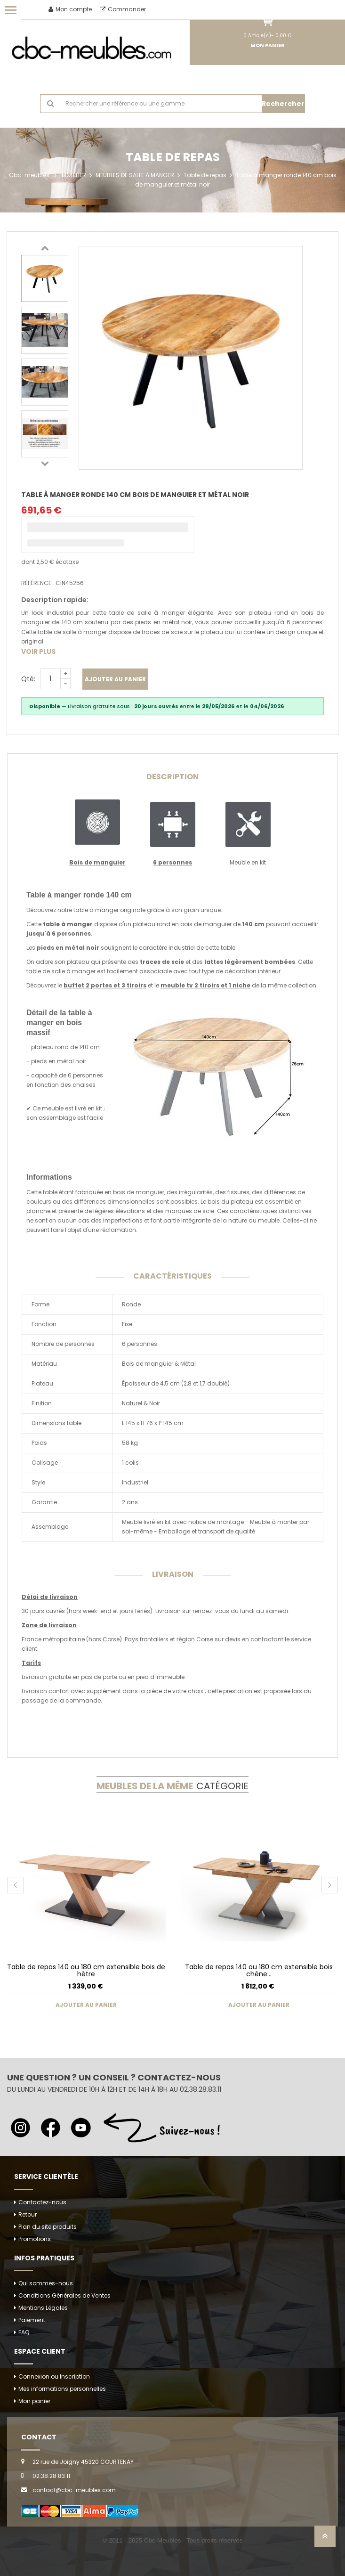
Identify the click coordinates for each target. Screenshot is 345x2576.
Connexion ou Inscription (54, 2376)
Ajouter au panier (115, 679)
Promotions (34, 2239)
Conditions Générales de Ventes (64, 2295)
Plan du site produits (47, 2227)
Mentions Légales (43, 2308)
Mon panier (34, 2401)
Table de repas (205, 175)
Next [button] (44, 463)
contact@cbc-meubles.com (74, 2490)
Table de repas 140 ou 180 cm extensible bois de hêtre (86, 1970)
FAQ (23, 2332)
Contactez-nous (42, 2202)
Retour (27, 2214)
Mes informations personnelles (62, 2389)
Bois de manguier (97, 862)
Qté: (28, 679)
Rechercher (283, 103)
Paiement (31, 2320)
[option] (44, 278)
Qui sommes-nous (45, 2283)
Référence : (37, 583)
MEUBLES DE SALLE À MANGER (135, 175)
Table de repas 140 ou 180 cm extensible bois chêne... (259, 1970)
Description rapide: (54, 599)
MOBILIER (74, 175)
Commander (123, 9)
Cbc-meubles (29, 175)
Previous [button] (44, 247)
